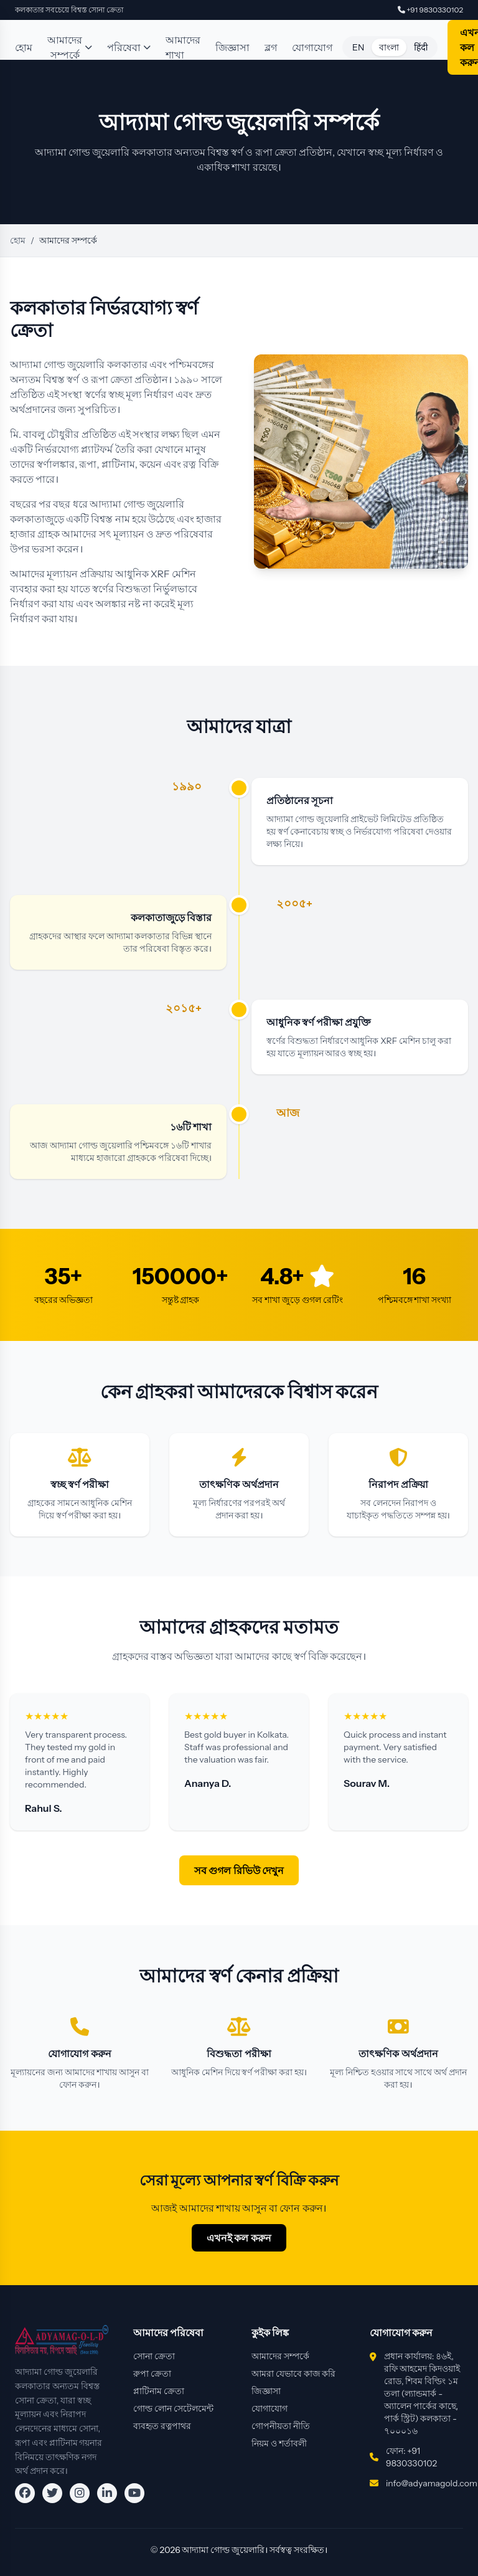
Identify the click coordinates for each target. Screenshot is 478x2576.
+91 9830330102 (430, 9)
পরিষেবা (129, 47)
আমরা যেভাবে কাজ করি (293, 2373)
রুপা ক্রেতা (152, 2373)
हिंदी (421, 47)
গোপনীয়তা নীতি (280, 2426)
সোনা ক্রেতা (154, 2356)
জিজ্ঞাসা (232, 47)
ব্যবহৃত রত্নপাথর (162, 2426)
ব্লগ (271, 47)
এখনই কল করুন (239, 2238)
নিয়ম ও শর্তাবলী (279, 2443)
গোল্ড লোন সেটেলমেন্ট (173, 2408)
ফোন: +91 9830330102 (411, 2457)
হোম (23, 47)
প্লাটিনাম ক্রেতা (158, 2391)
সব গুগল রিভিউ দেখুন (238, 1870)
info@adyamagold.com (431, 2483)
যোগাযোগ (312, 47)
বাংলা (389, 47)
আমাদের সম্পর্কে (69, 47)
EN (358, 47)
